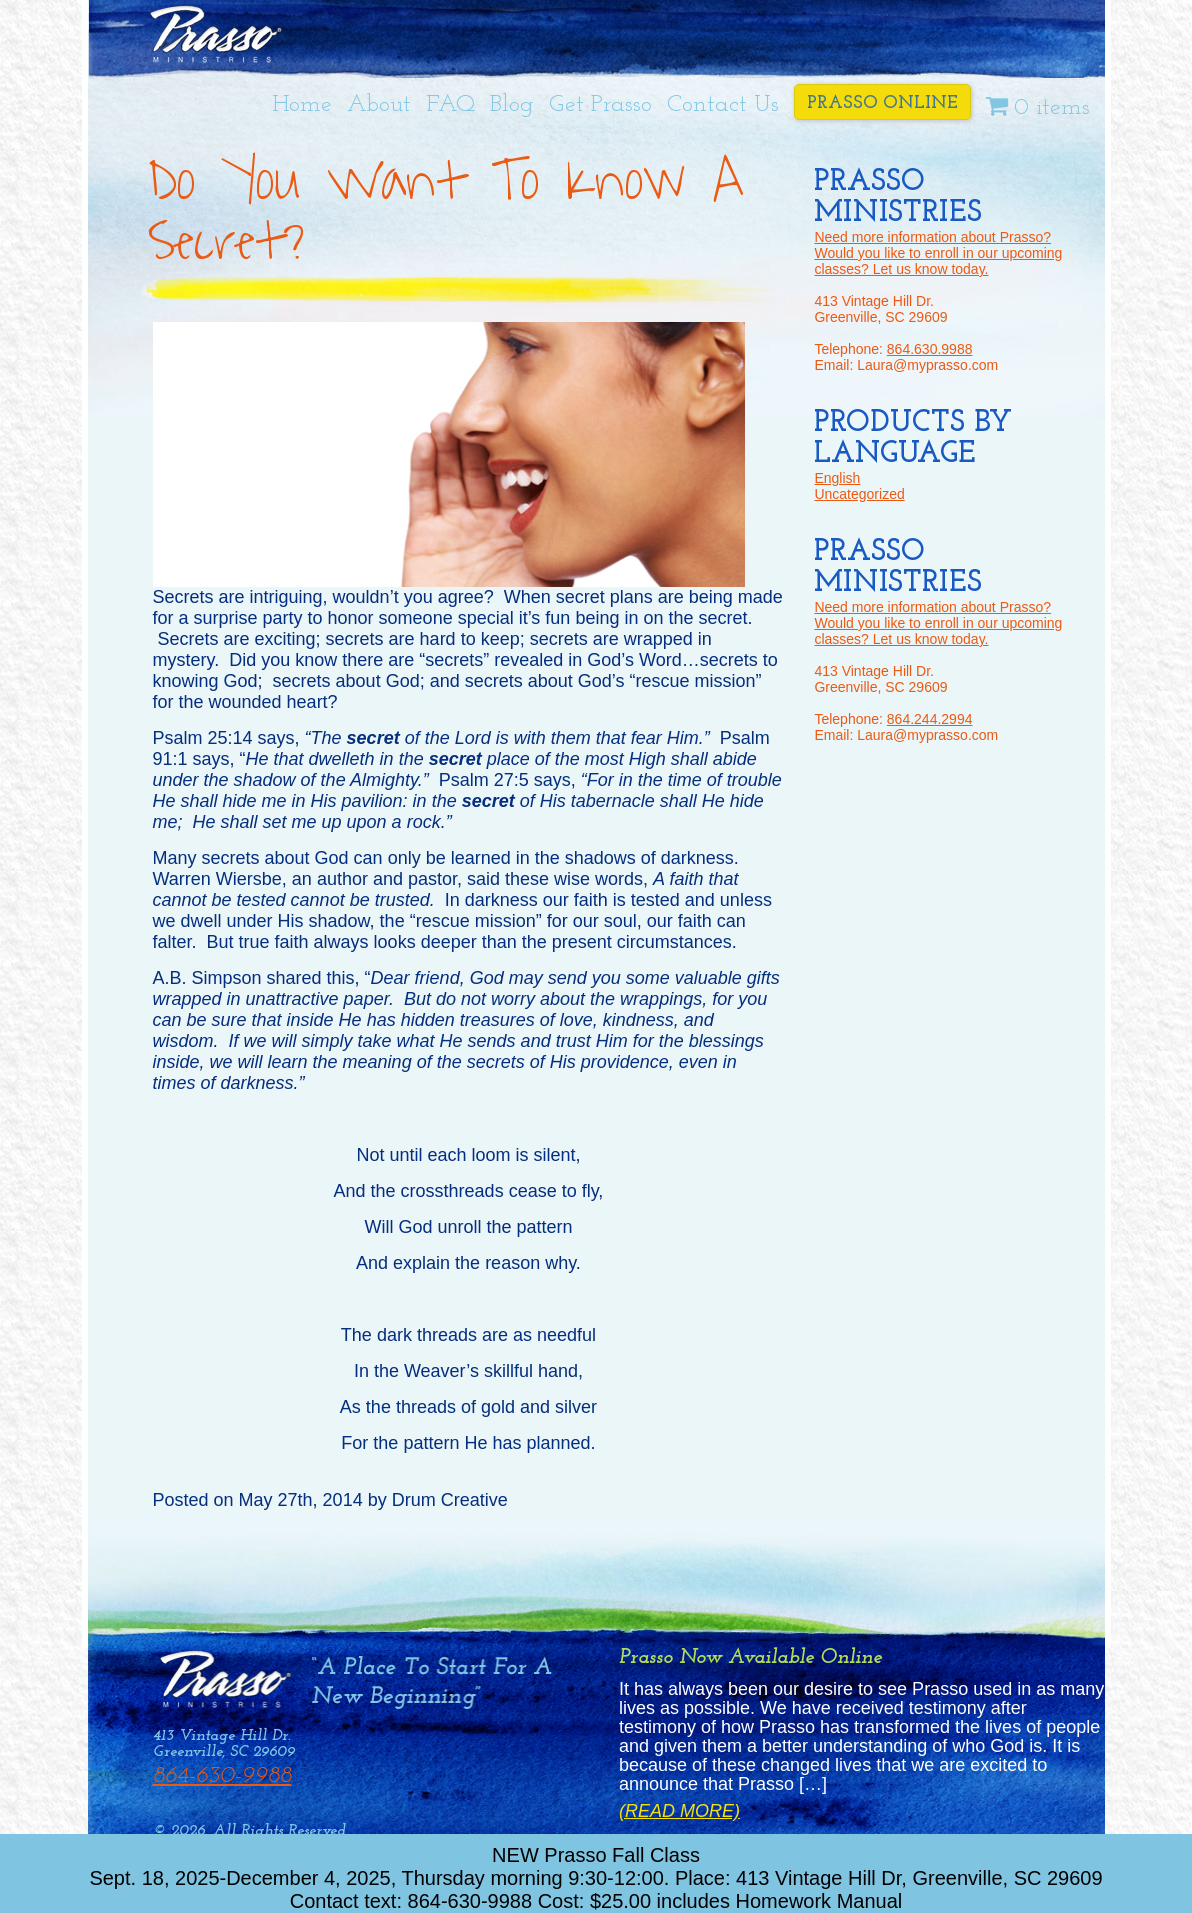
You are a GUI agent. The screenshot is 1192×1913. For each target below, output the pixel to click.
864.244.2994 (930, 719)
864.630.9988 (930, 349)
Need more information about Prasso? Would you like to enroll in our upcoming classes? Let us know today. (938, 253)
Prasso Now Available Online (750, 1657)
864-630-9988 (222, 1776)
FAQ (450, 105)
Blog (512, 105)
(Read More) (679, 1811)
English (837, 478)
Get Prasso (600, 105)
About (379, 105)
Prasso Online (882, 103)
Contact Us (723, 105)
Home (302, 105)
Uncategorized (859, 494)
